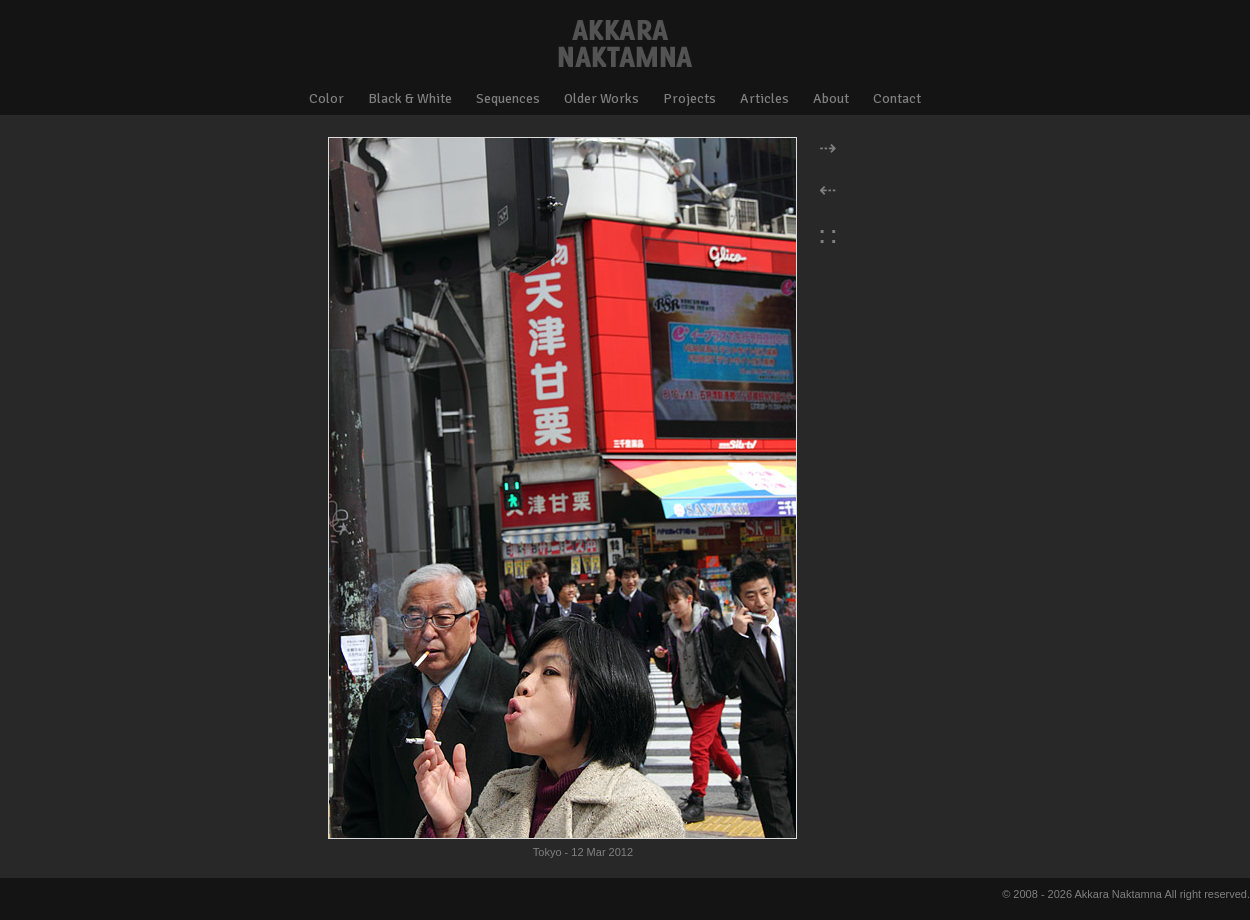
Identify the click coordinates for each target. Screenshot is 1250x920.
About (831, 98)
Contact (897, 98)
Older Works (601, 98)
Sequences (508, 98)
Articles (764, 98)
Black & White (410, 98)
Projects (689, 98)
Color (326, 98)
